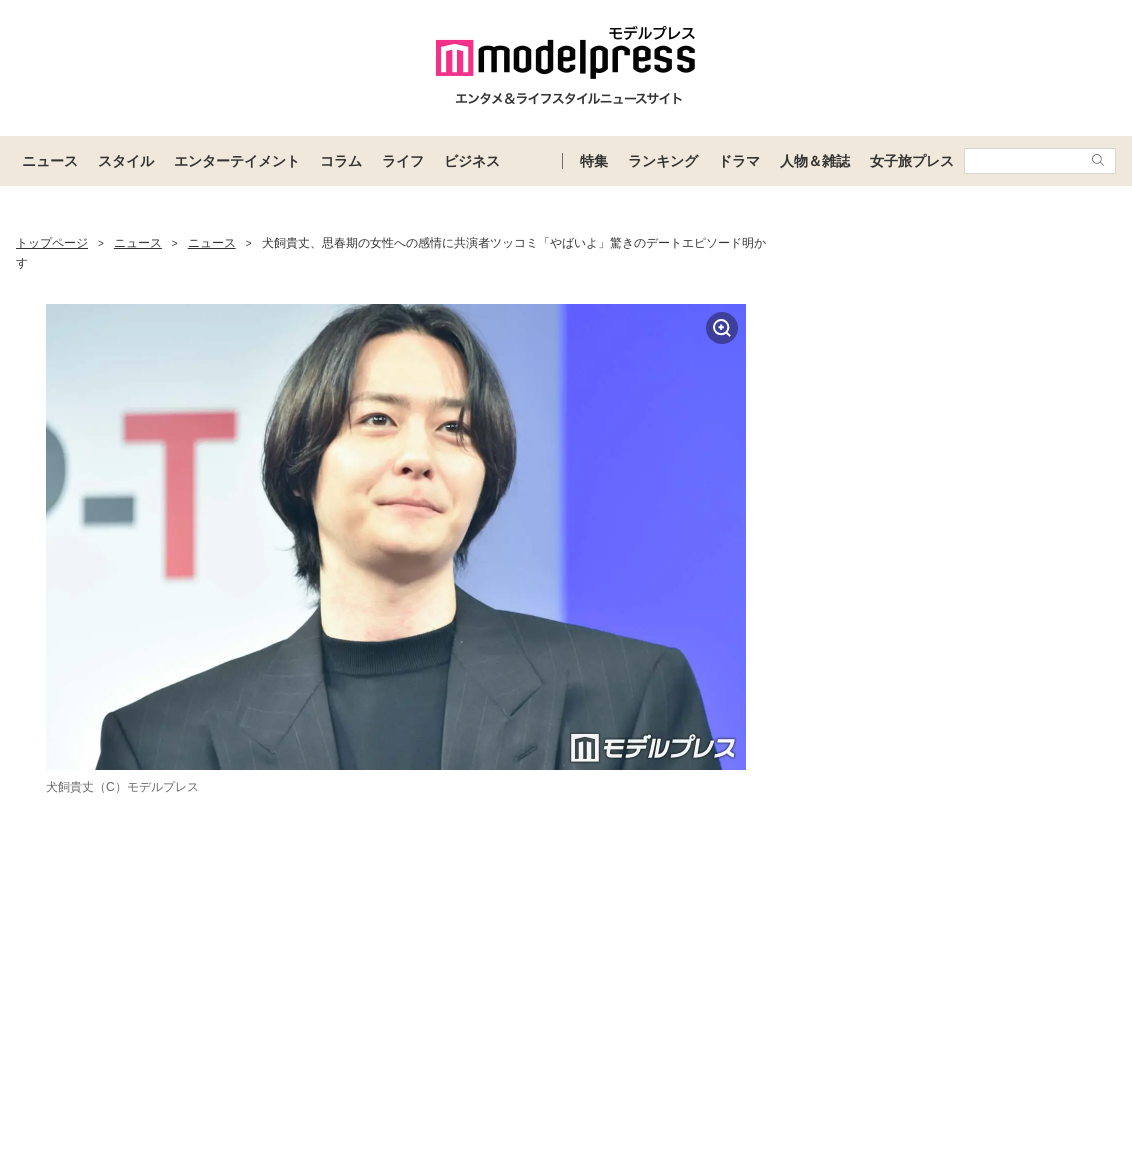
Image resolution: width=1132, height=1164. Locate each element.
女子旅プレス (912, 161)
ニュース (50, 161)
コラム (341, 161)
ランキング (663, 161)
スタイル (126, 161)
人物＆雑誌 (815, 161)
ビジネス (472, 161)
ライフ (403, 161)
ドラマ (739, 161)
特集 (594, 161)
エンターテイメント (237, 161)
